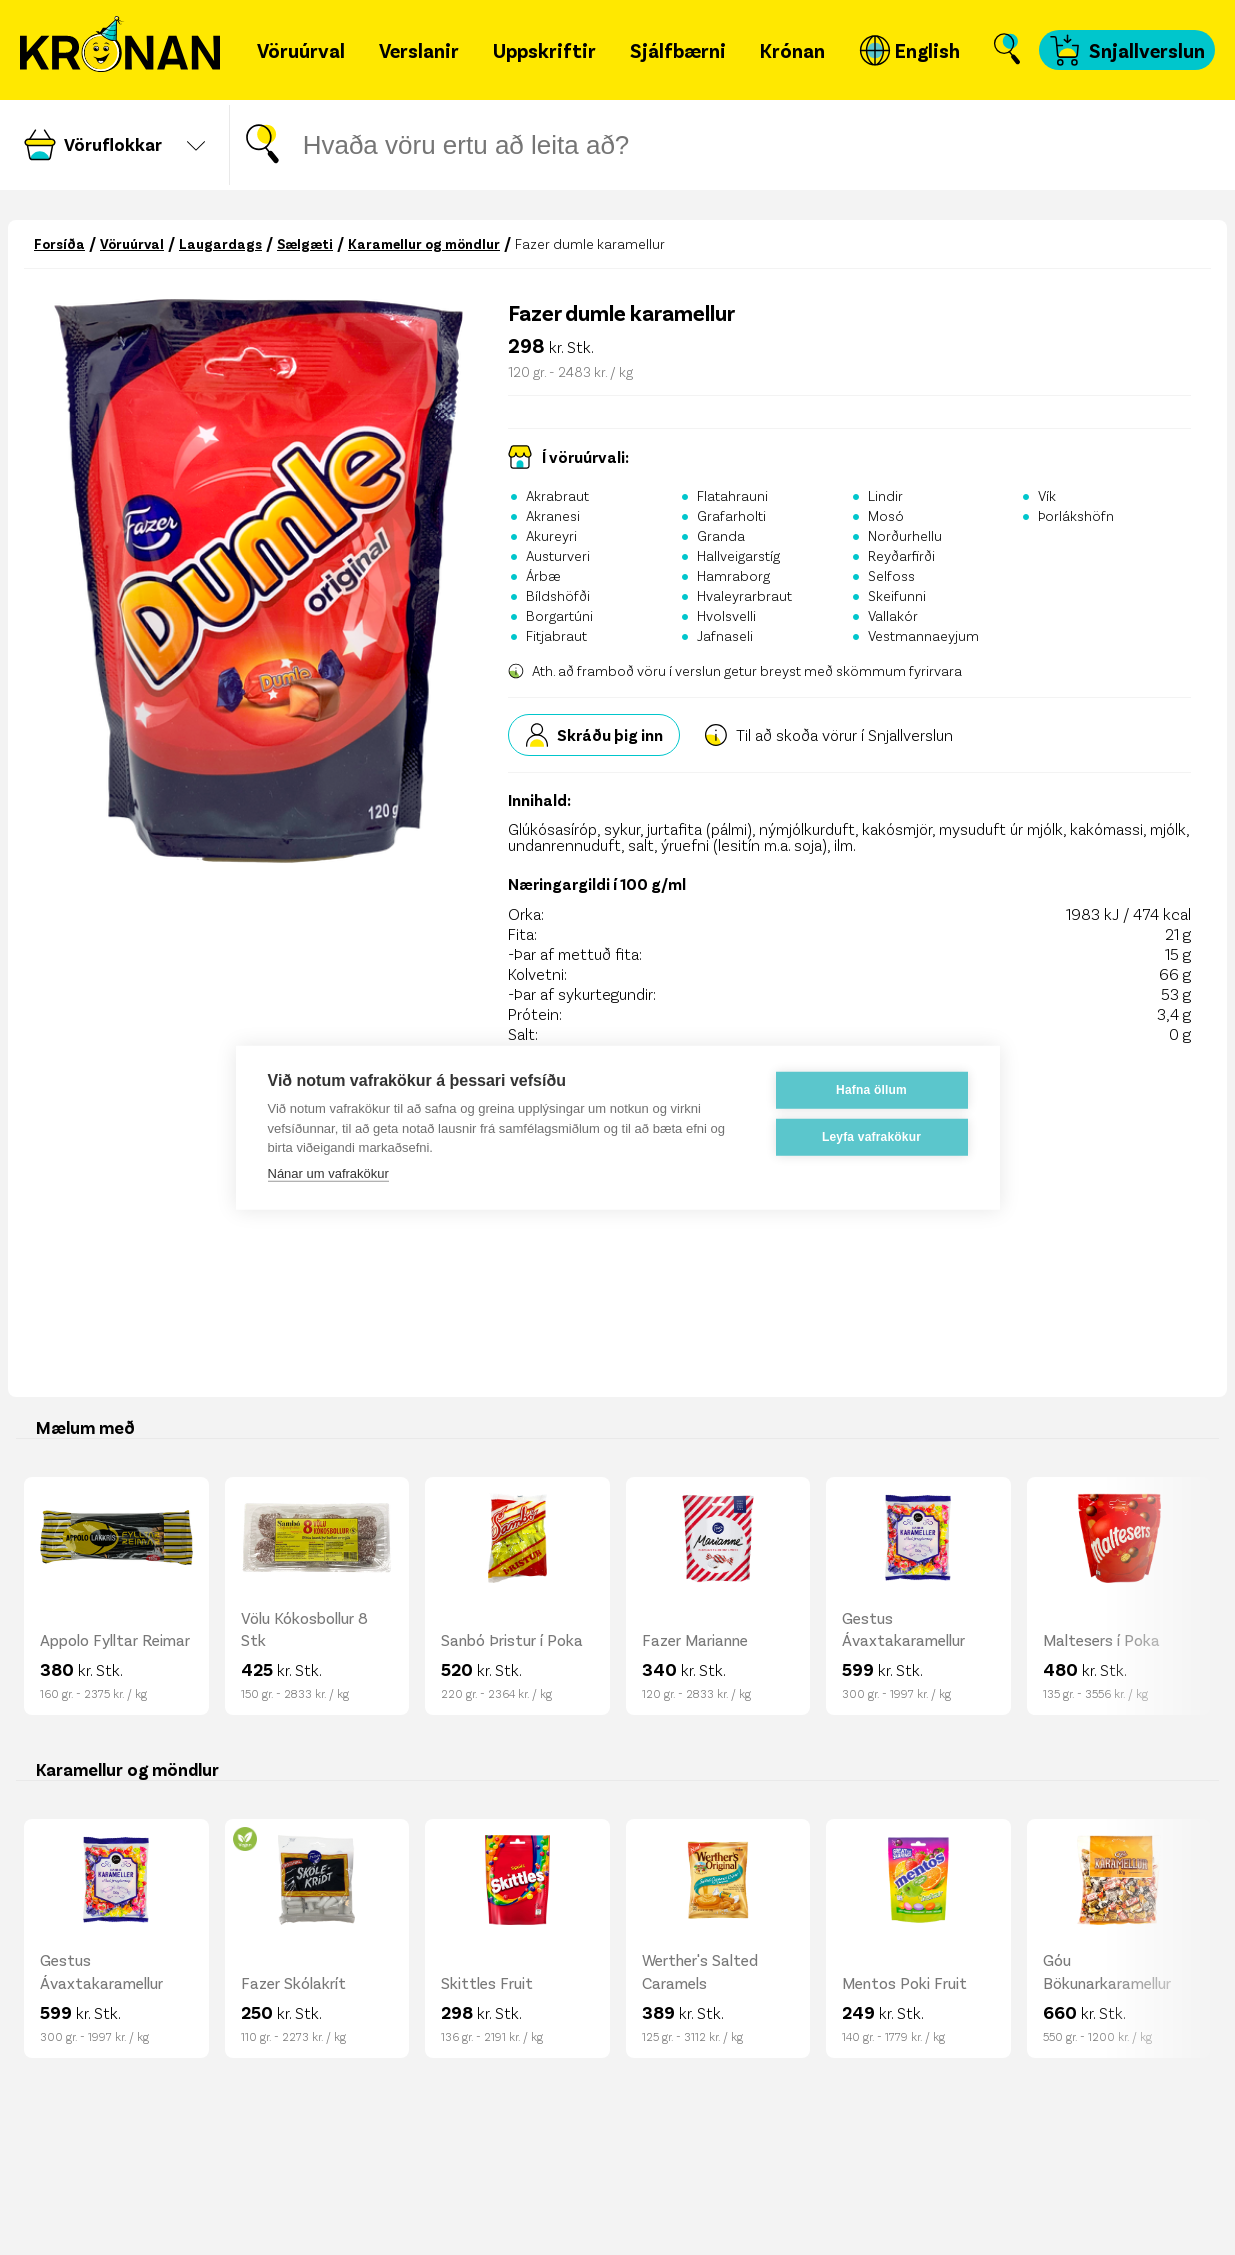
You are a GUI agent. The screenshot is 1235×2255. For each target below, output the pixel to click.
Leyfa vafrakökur (871, 1137)
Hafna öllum (871, 1090)
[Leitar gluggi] (605, 145)
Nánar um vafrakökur (328, 1172)
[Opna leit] (1007, 50)
